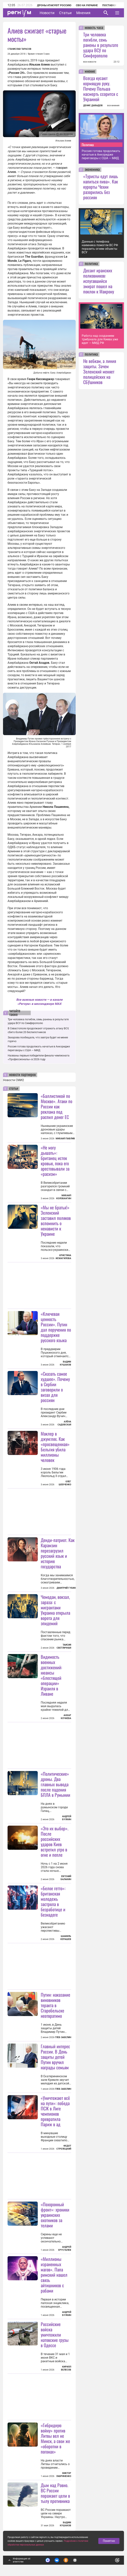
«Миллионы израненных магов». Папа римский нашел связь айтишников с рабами (54, 2274)
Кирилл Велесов (66, 2368)
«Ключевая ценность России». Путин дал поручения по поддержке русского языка (56, 1327)
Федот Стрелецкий (63, 2147)
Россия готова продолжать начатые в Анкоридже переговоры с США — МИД (101, 154)
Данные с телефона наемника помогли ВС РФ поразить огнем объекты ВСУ (100, 247)
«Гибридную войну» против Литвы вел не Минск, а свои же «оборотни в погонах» (55, 2438)
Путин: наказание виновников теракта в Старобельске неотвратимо (55, 2005)
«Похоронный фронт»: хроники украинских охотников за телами (55, 2215)
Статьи (65, 13)
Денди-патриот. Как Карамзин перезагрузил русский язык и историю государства (58, 1553)
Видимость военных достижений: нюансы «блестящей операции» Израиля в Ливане (51, 1675)
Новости (47, 13)
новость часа (94, 28)
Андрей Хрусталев (64, 2248)
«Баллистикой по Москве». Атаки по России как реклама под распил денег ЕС (56, 1106)
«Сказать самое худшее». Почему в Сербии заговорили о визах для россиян (55, 1387)
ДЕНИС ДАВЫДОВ (93, 105)
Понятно (109, 2541)
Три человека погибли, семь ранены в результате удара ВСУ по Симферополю (100, 45)
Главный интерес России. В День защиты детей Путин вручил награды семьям (55, 2057)
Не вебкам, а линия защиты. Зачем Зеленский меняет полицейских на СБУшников (99, 371)
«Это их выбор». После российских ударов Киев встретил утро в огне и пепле (55, 1841)
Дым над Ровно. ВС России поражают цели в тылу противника (55, 2492)
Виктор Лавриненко (63, 2474)
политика (91, 264)
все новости (89, 61)
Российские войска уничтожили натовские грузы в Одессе (55, 2334)
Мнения (83, 13)
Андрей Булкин (66, 1818)
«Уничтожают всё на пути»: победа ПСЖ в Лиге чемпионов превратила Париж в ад (55, 2111)
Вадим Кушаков (65, 1363)
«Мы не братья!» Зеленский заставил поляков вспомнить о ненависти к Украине (56, 1220)
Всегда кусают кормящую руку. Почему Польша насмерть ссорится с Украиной (100, 88)
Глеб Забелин (63, 2037)
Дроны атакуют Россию (54, 5)
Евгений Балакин (66, 1878)
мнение (90, 71)
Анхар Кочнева (66, 1717)
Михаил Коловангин (63, 1197)
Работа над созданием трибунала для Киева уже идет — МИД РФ (100, 339)
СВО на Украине (87, 5)
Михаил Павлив (65, 1138)
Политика (88, 144)
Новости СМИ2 (13, 1080)
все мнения (113, 105)
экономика (92, 169)
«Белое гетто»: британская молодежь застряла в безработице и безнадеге (53, 1901)
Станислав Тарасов (19, 49)
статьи (13, 1088)
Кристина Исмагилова (63, 1257)
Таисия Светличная (64, 1646)
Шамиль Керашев (65, 1938)
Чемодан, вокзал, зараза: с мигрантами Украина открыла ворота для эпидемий (55, 1610)
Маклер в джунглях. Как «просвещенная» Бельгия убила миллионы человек (55, 1447)
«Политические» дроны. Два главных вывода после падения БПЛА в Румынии (55, 1784)
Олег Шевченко (65, 1483)
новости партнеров (22, 1075)
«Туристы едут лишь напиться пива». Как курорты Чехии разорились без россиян (100, 186)
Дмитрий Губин (66, 1588)
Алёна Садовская (64, 1423)
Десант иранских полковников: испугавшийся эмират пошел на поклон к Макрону (98, 281)
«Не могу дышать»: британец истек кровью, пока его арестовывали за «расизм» (55, 1160)
